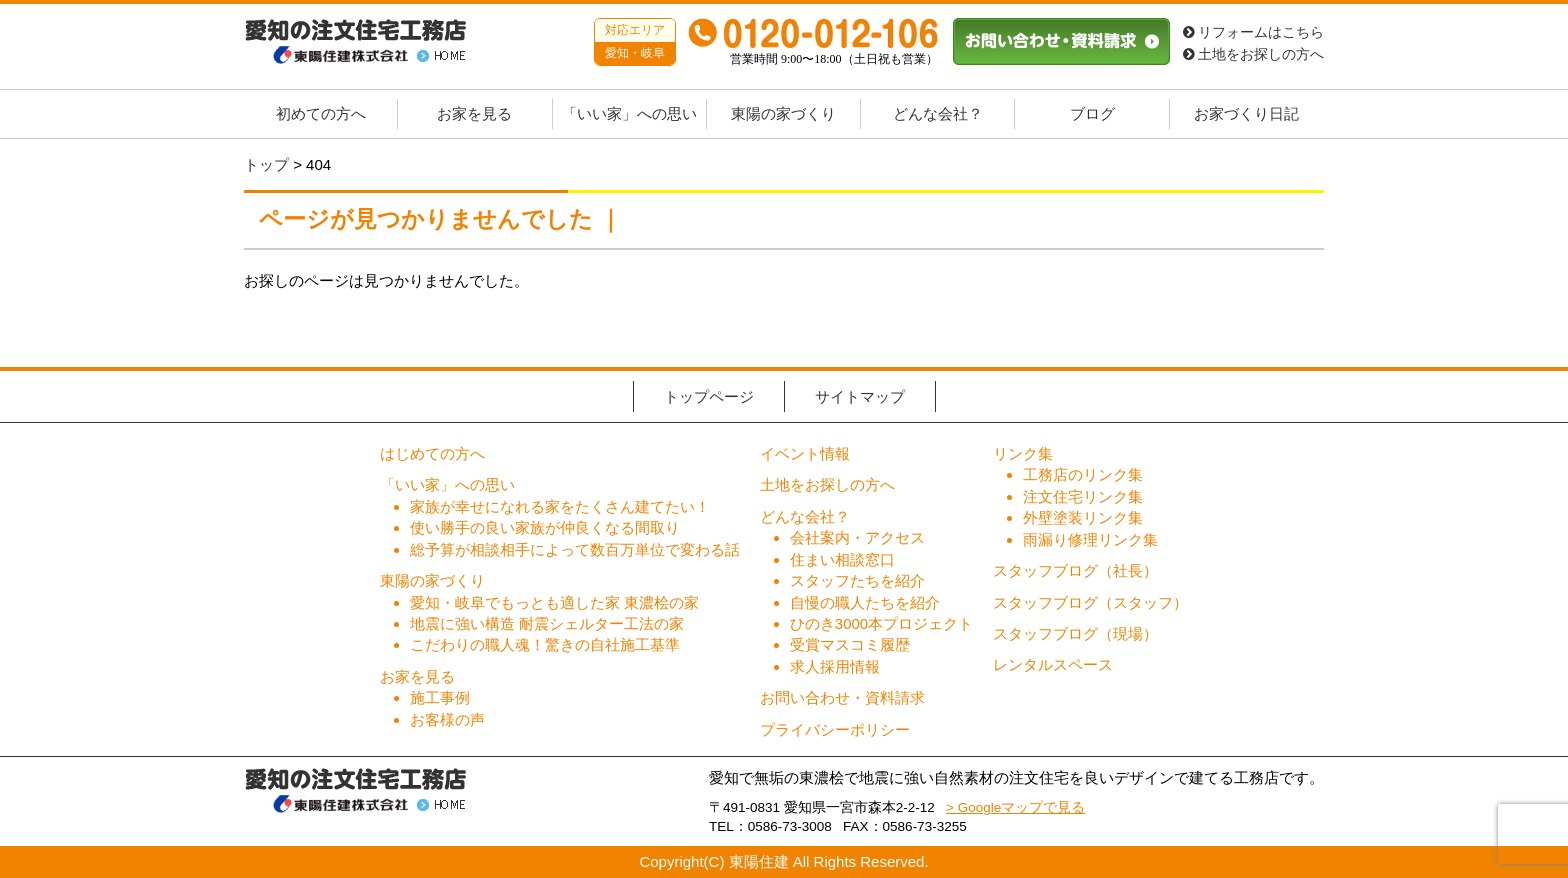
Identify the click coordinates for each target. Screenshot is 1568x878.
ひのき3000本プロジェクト (881, 623)
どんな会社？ (938, 114)
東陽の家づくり (783, 114)
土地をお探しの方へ (1253, 54)
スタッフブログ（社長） (1075, 570)
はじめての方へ (432, 453)
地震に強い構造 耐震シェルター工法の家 (547, 623)
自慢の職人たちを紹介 (865, 602)
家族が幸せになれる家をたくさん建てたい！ (560, 506)
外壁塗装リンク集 (1083, 517)
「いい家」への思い (629, 114)
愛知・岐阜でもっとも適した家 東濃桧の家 (554, 602)
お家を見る (474, 114)
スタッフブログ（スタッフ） (1090, 602)
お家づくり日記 (1246, 114)
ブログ (1092, 114)
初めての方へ (321, 114)
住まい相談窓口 (842, 559)
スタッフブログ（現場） (1075, 633)
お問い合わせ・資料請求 (842, 697)
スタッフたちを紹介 (857, 580)
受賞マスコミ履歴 (850, 644)
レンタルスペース (1053, 664)
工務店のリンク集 (1083, 474)
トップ (266, 164)
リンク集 (1023, 453)
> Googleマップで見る (1015, 807)
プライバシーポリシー (835, 729)
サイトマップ (860, 396)
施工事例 (440, 697)
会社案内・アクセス (857, 537)
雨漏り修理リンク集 (1090, 539)
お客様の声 (447, 719)
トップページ (709, 396)
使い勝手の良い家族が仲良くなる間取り (545, 527)
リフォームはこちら (1253, 32)
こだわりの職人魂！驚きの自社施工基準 (545, 644)
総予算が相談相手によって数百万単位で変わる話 (575, 549)
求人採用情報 (835, 666)
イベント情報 (805, 453)
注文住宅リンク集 (1083, 496)
